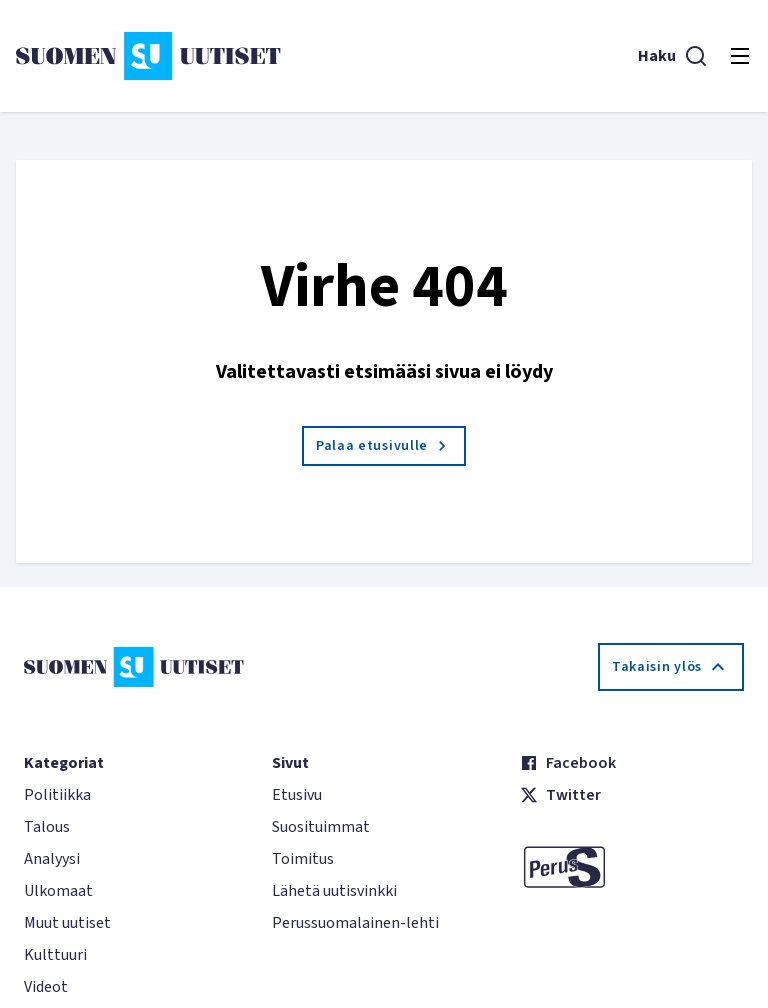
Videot (46, 987)
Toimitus (303, 859)
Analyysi (52, 859)
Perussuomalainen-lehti (355, 923)
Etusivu (297, 795)
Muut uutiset (67, 923)
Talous (47, 827)
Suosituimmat (321, 827)
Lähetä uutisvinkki (334, 891)
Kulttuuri (55, 955)
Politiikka (57, 795)
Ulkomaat (58, 891)
